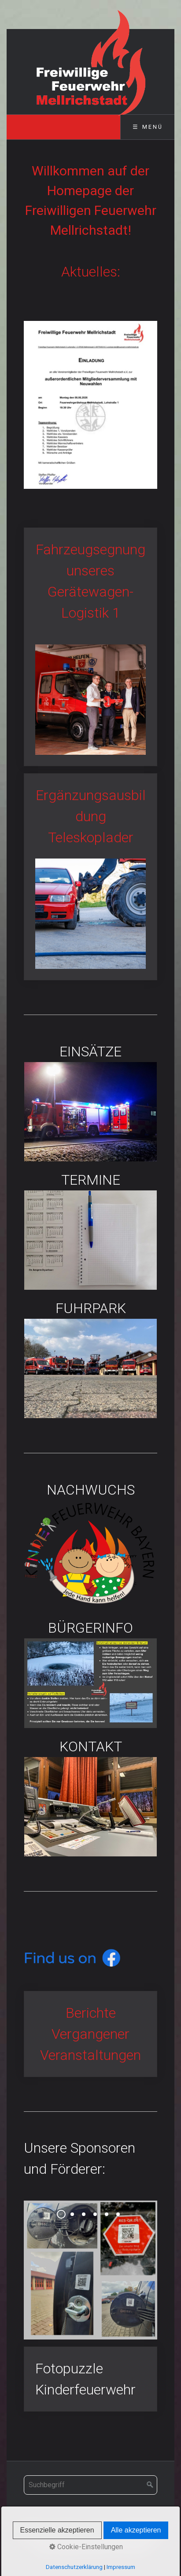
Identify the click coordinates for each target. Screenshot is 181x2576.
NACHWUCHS (90, 1544)
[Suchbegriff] (90, 2485)
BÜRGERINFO (90, 1672)
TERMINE (90, 1229)
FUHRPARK (90, 1358)
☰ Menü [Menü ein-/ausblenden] (148, 127)
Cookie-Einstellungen (86, 2547)
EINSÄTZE (90, 1101)
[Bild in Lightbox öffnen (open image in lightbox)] (90, 405)
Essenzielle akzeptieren (57, 2530)
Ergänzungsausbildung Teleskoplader (90, 877)
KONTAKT (90, 1796)
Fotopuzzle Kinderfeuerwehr (90, 2379)
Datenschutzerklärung (74, 2567)
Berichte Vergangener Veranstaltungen (90, 2034)
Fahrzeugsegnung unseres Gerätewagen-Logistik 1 (90, 647)
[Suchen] (150, 2485)
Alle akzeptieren (136, 2530)
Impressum (121, 2567)
